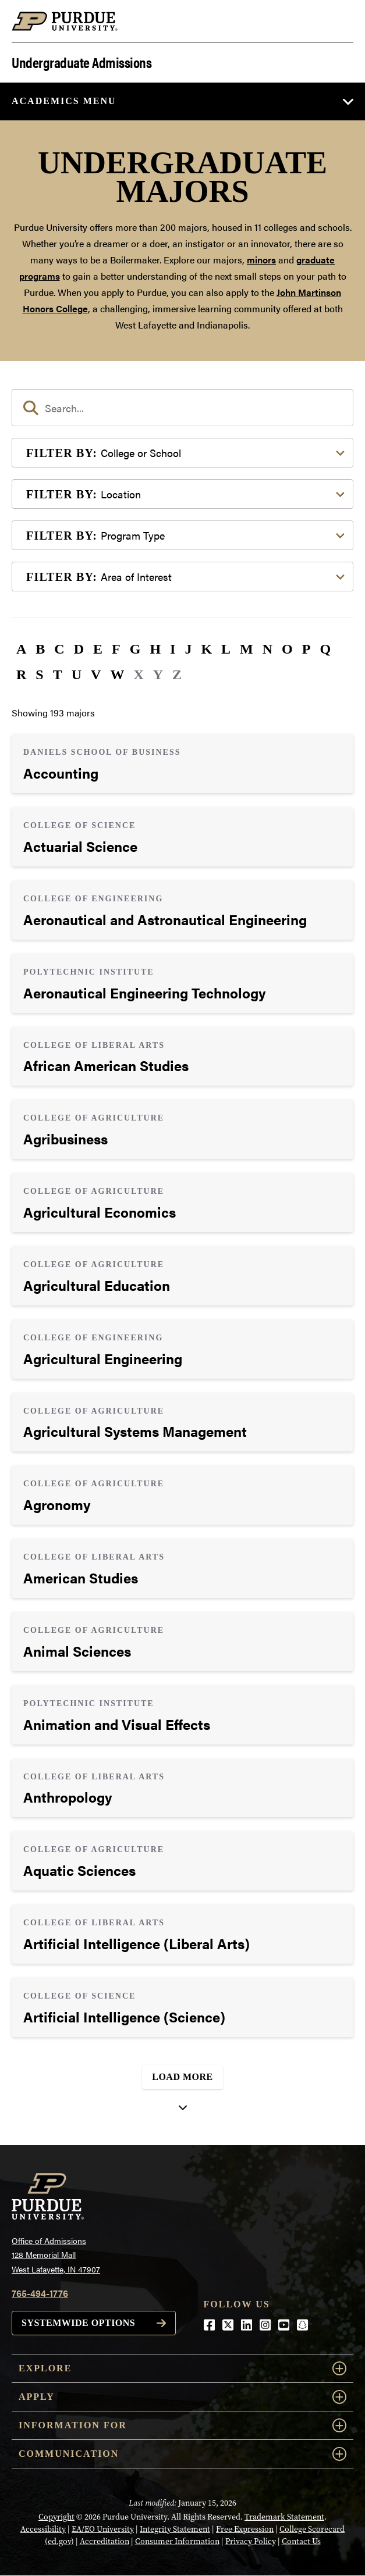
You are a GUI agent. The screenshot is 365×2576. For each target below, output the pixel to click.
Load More (182, 2077)
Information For (182, 2425)
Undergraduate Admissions (81, 61)
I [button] (172, 649)
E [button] (97, 649)
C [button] (59, 649)
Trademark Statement (284, 2517)
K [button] (206, 649)
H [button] (155, 649)
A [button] (21, 649)
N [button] (267, 649)
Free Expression (245, 2529)
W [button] (117, 674)
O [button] (287, 649)
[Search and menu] (339, 21)
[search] (182, 407)
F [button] (116, 649)
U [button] (76, 674)
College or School (103, 452)
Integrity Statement (175, 2529)
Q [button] (325, 649)
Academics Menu (64, 101)
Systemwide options (78, 2323)
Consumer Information (177, 2541)
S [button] (39, 674)
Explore (182, 2368)
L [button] (226, 649)
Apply (182, 2397)
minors (261, 259)
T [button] (57, 674)
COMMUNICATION (182, 2454)
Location (83, 494)
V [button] (96, 674)
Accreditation (104, 2541)
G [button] (135, 649)
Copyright (56, 2517)
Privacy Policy (250, 2541)
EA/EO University (103, 2529)
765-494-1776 (40, 2293)
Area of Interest (99, 576)
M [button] (246, 649)
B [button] (40, 649)
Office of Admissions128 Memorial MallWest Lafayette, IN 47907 (56, 2255)
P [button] (306, 649)
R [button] (21, 674)
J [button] (188, 649)
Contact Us (301, 2541)
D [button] (79, 649)
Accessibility (43, 2529)
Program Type (95, 535)
